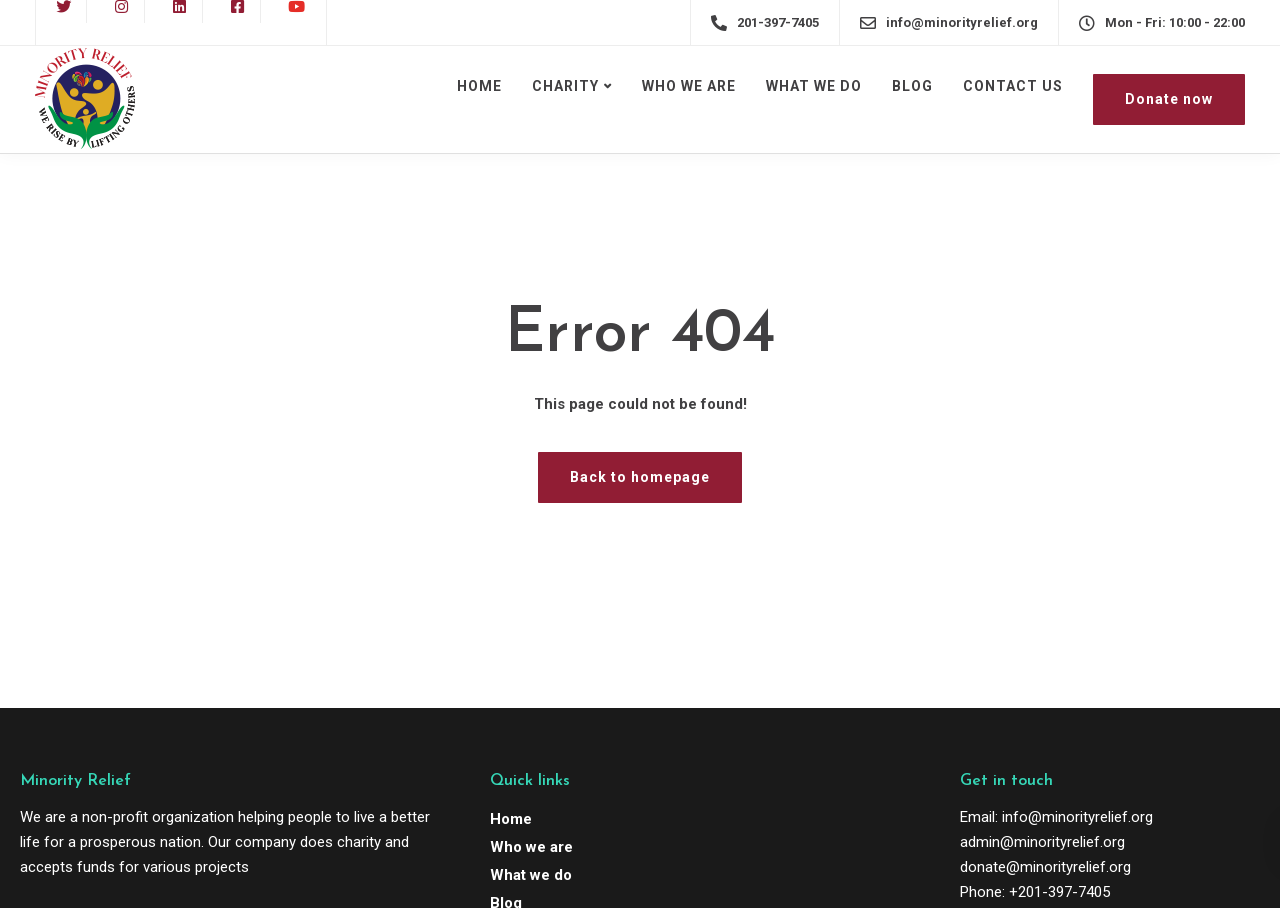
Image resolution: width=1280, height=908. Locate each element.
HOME (479, 86)
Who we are (531, 847)
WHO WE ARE (689, 86)
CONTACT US (1013, 86)
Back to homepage (640, 477)
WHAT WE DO (814, 86)
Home (511, 819)
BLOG (912, 86)
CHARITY (565, 86)
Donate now (1169, 99)
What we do (531, 875)
